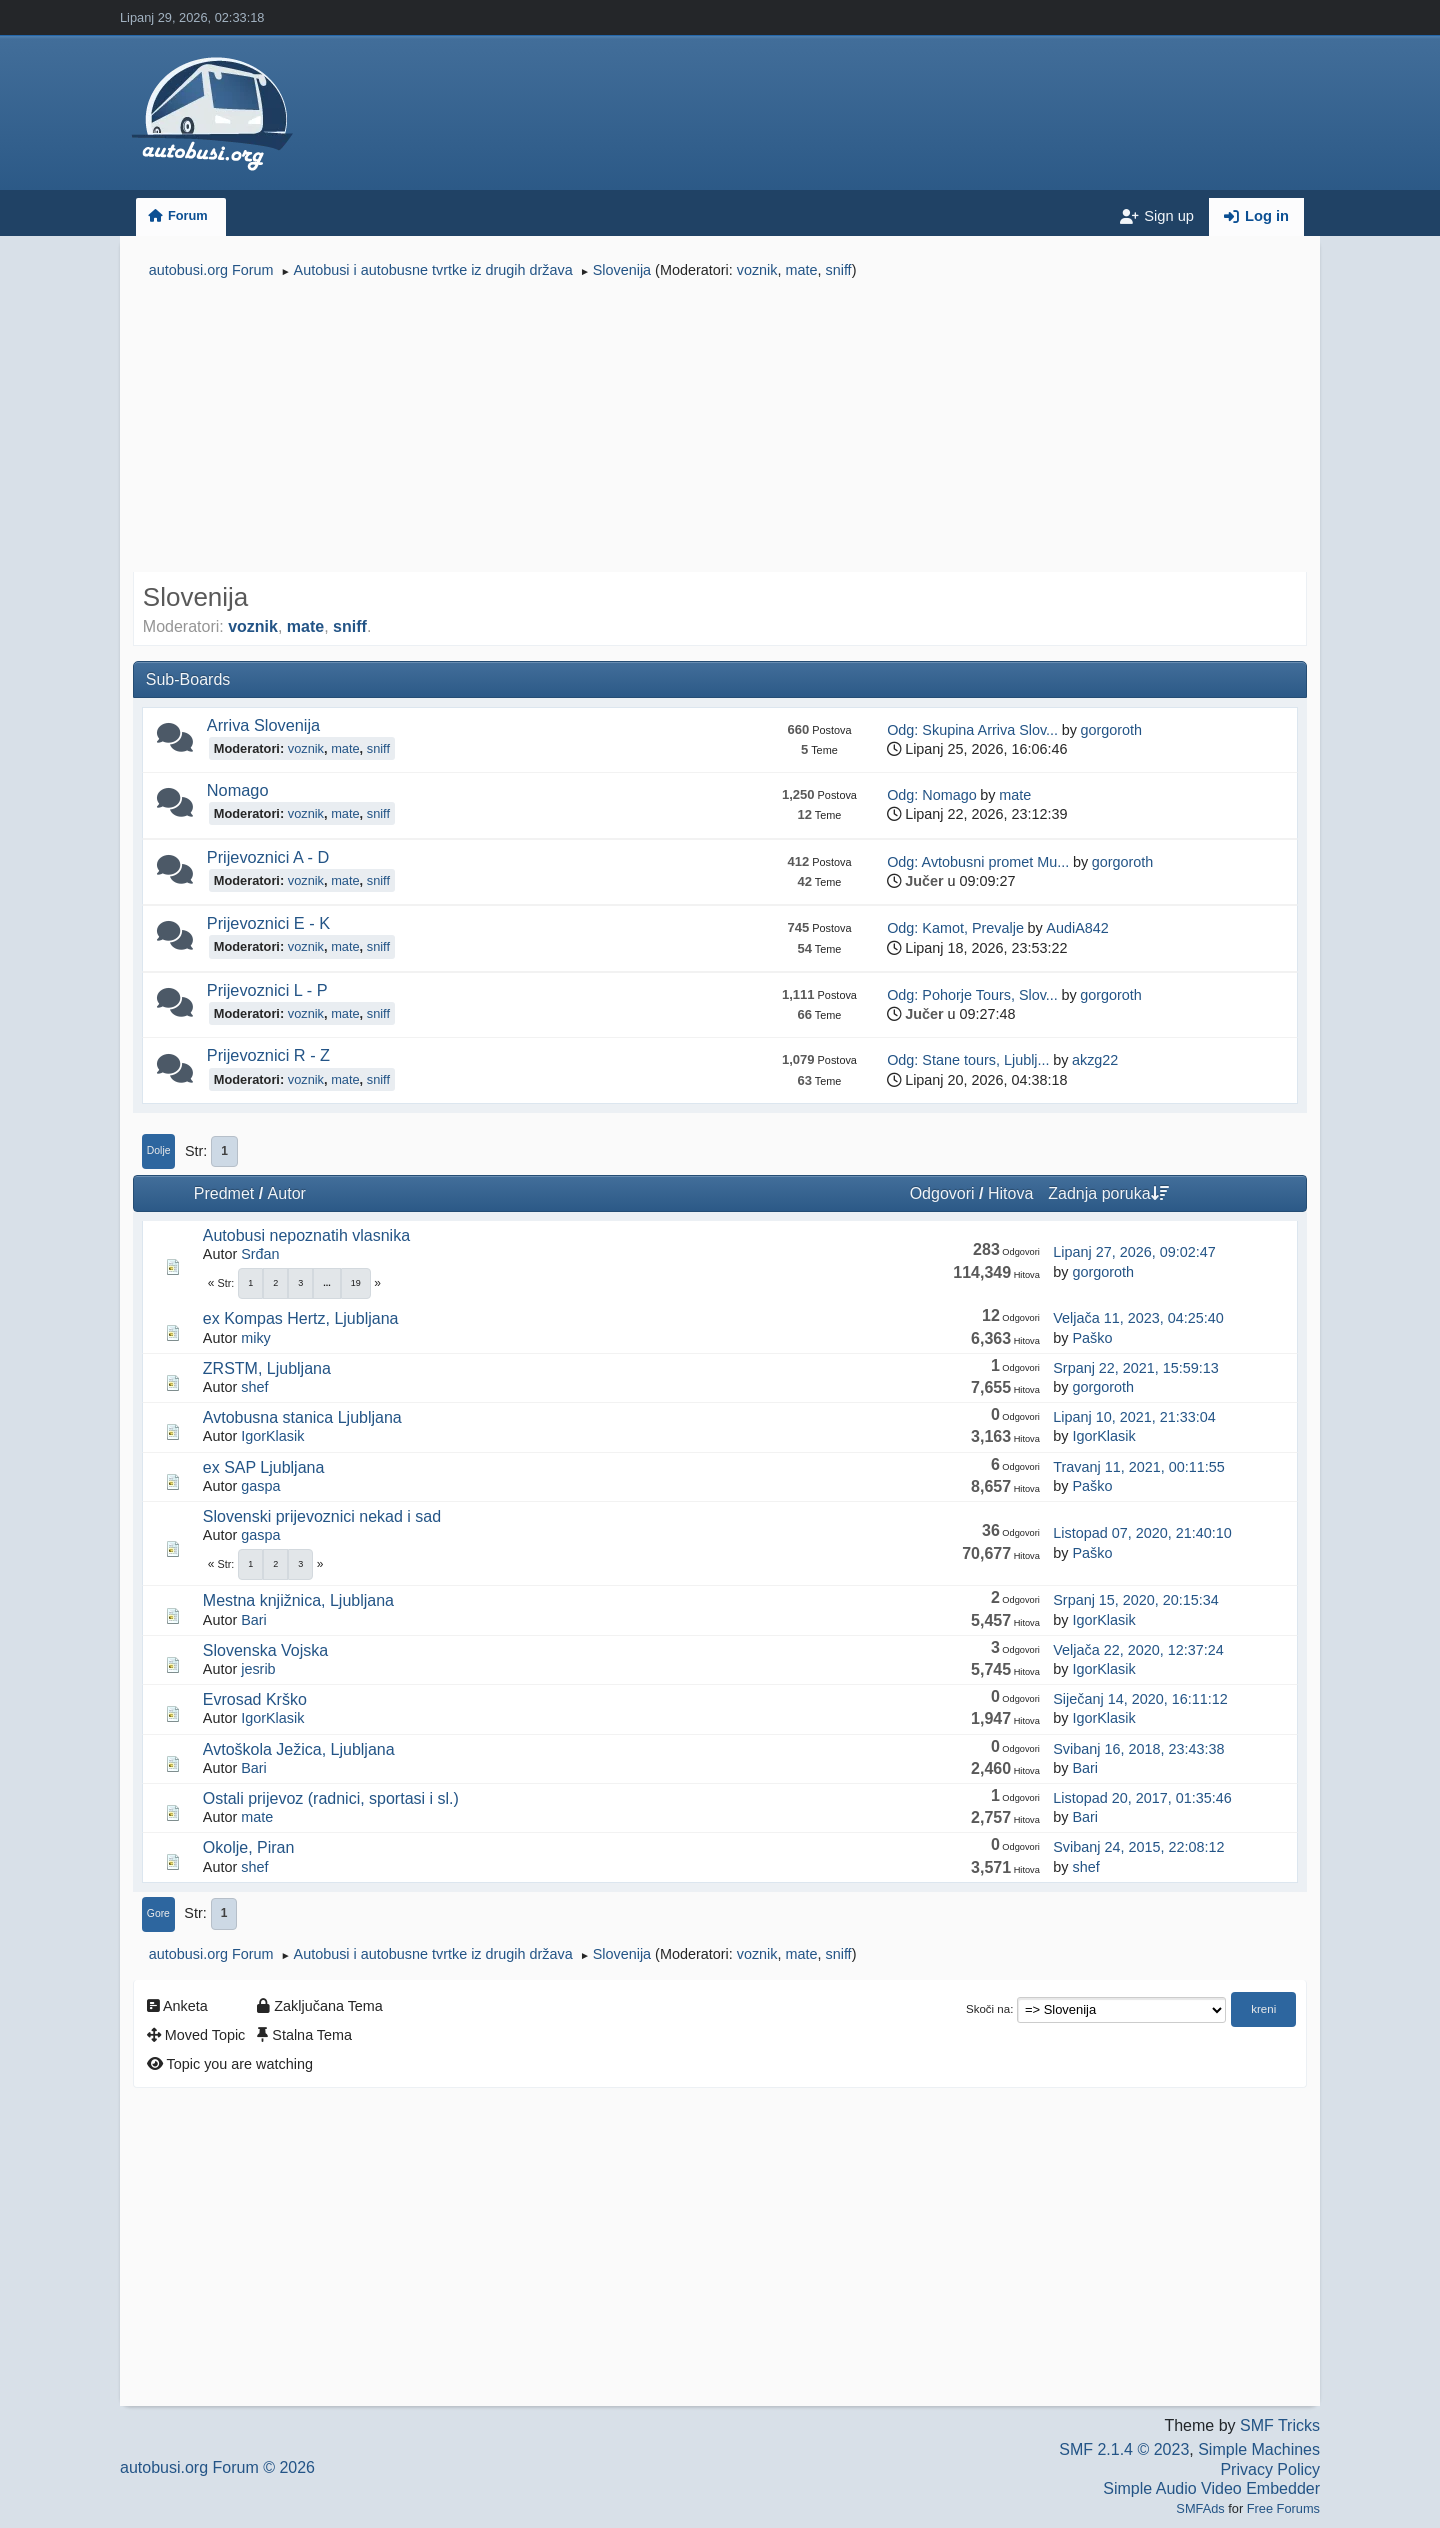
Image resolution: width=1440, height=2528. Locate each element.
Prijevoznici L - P (267, 990)
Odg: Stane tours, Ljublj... (968, 1060)
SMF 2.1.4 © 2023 (1124, 2449)
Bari (254, 1620)
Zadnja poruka (1108, 1193)
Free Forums (1283, 2508)
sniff (838, 270)
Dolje (159, 1150)
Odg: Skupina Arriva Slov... (972, 730)
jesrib (258, 1669)
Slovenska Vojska (265, 1650)
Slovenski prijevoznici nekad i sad (322, 1516)
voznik (757, 270)
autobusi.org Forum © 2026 (217, 2467)
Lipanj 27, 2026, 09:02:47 (1134, 1252)
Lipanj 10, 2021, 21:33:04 (1134, 1417)
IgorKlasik (272, 1436)
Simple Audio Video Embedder (1211, 2488)
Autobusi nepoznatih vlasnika (306, 1235)
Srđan (260, 1254)
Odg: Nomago (932, 795)
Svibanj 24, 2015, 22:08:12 (1138, 1847)
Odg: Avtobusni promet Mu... (978, 862)
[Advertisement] (720, 428)
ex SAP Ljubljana (264, 1467)
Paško (1092, 1338)
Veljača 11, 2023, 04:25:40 (1138, 1318)
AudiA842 (1077, 928)
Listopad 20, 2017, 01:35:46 (1142, 1798)
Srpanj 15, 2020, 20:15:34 (1136, 1600)
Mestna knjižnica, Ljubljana (298, 1600)
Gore (158, 1913)
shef (254, 1387)
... (327, 1283)
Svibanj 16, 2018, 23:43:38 (1138, 1749)
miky (256, 1338)
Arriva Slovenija (263, 725)
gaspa (260, 1486)
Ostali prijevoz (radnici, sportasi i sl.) (331, 1798)
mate (801, 270)
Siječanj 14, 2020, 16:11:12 (1140, 1699)
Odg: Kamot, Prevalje (955, 928)
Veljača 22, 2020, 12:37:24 (1138, 1650)
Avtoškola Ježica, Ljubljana (299, 1749)
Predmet (224, 1193)
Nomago (238, 790)
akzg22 (1095, 1060)
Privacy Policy (1270, 2469)
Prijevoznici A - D (268, 857)
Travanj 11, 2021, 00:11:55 (1138, 1467)
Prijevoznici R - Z (268, 1055)
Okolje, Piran (249, 1847)
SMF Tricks (1280, 2425)
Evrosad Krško (255, 1699)
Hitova (1010, 1193)
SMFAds (1200, 2508)
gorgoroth (1111, 730)
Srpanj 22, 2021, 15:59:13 (1136, 1368)
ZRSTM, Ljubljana (267, 1368)
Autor (287, 1193)
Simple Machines (1259, 2449)
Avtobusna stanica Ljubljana (302, 1417)
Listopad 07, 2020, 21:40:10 (1142, 1533)
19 (356, 1283)
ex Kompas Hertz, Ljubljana (301, 1318)
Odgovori (942, 1193)
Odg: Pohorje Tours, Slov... (972, 995)
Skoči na (988, 2009)
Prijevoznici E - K (268, 923)
